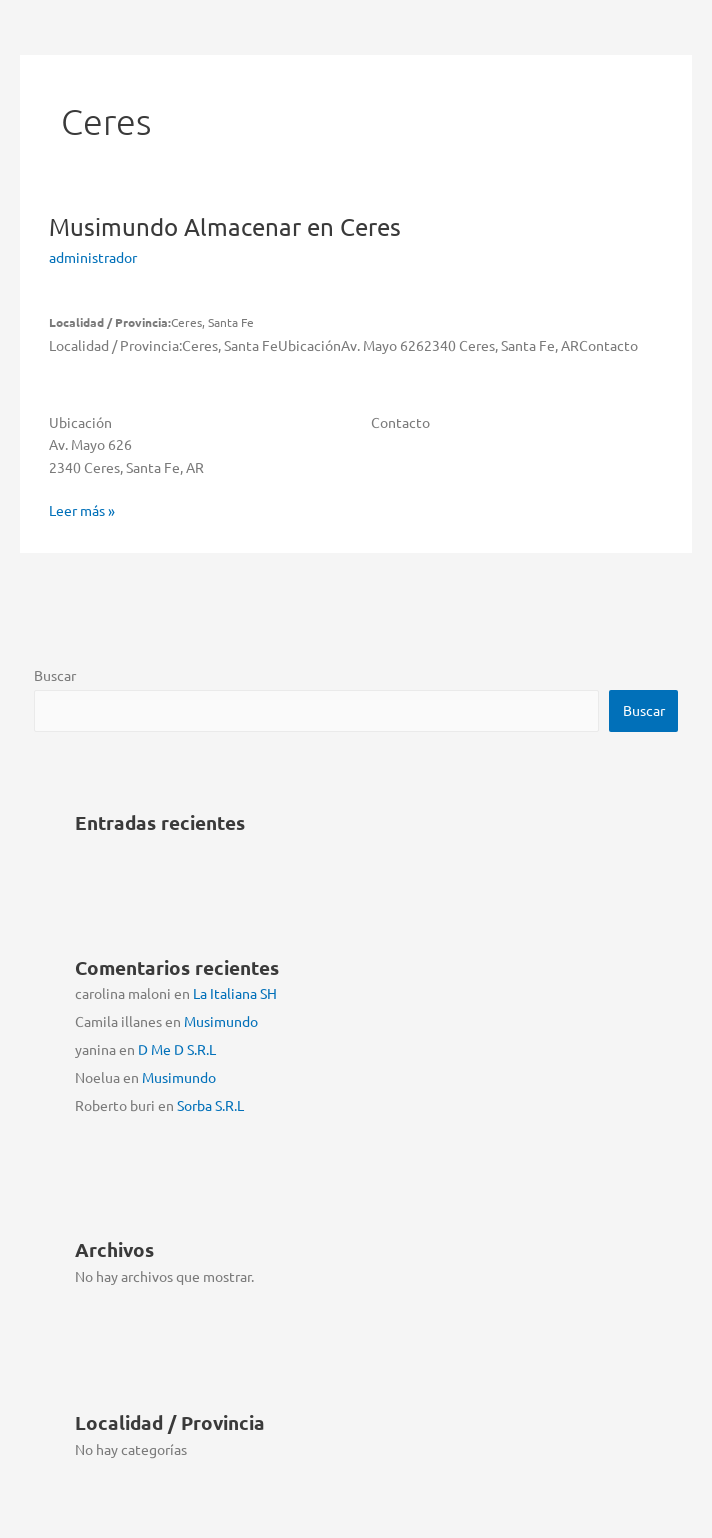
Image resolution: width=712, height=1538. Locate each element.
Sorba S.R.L (210, 1105)
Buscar (55, 675)
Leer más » (82, 510)
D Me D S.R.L (177, 1049)
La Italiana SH (235, 993)
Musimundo (225, 226)
